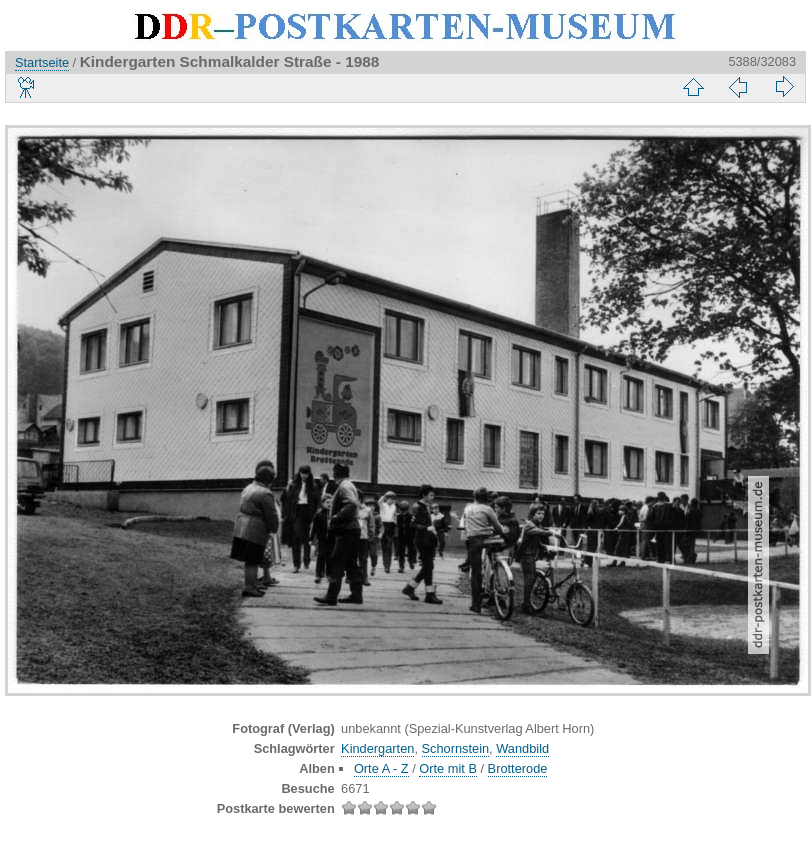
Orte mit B (448, 768)
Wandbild (522, 748)
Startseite (42, 62)
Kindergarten (377, 748)
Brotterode (518, 768)
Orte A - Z (381, 768)
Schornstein (456, 748)
